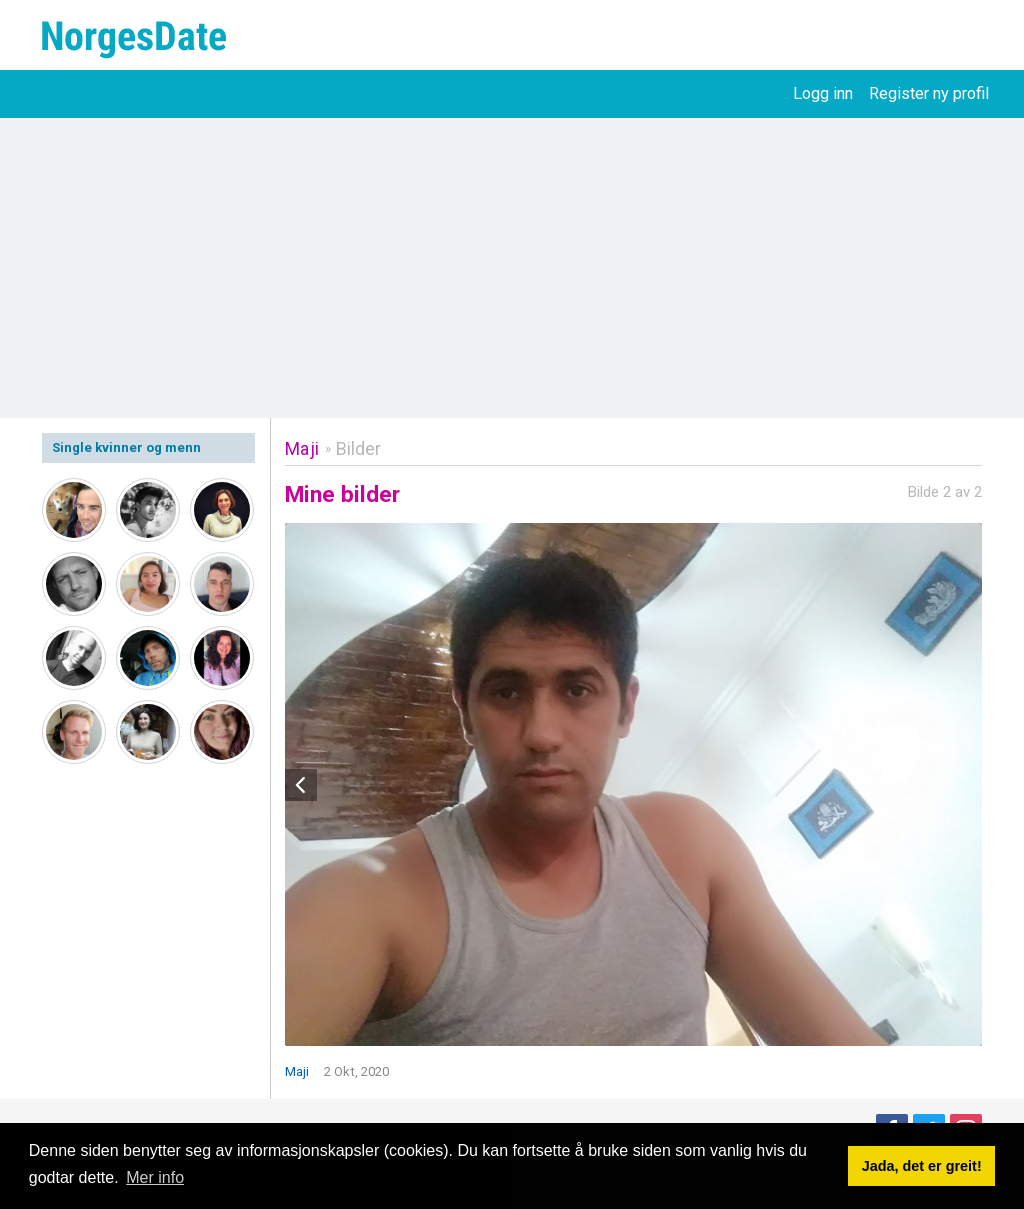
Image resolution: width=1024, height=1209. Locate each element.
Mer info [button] (155, 1177)
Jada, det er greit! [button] (922, 1166)
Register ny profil (929, 93)
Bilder (358, 448)
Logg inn (823, 93)
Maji (302, 448)
